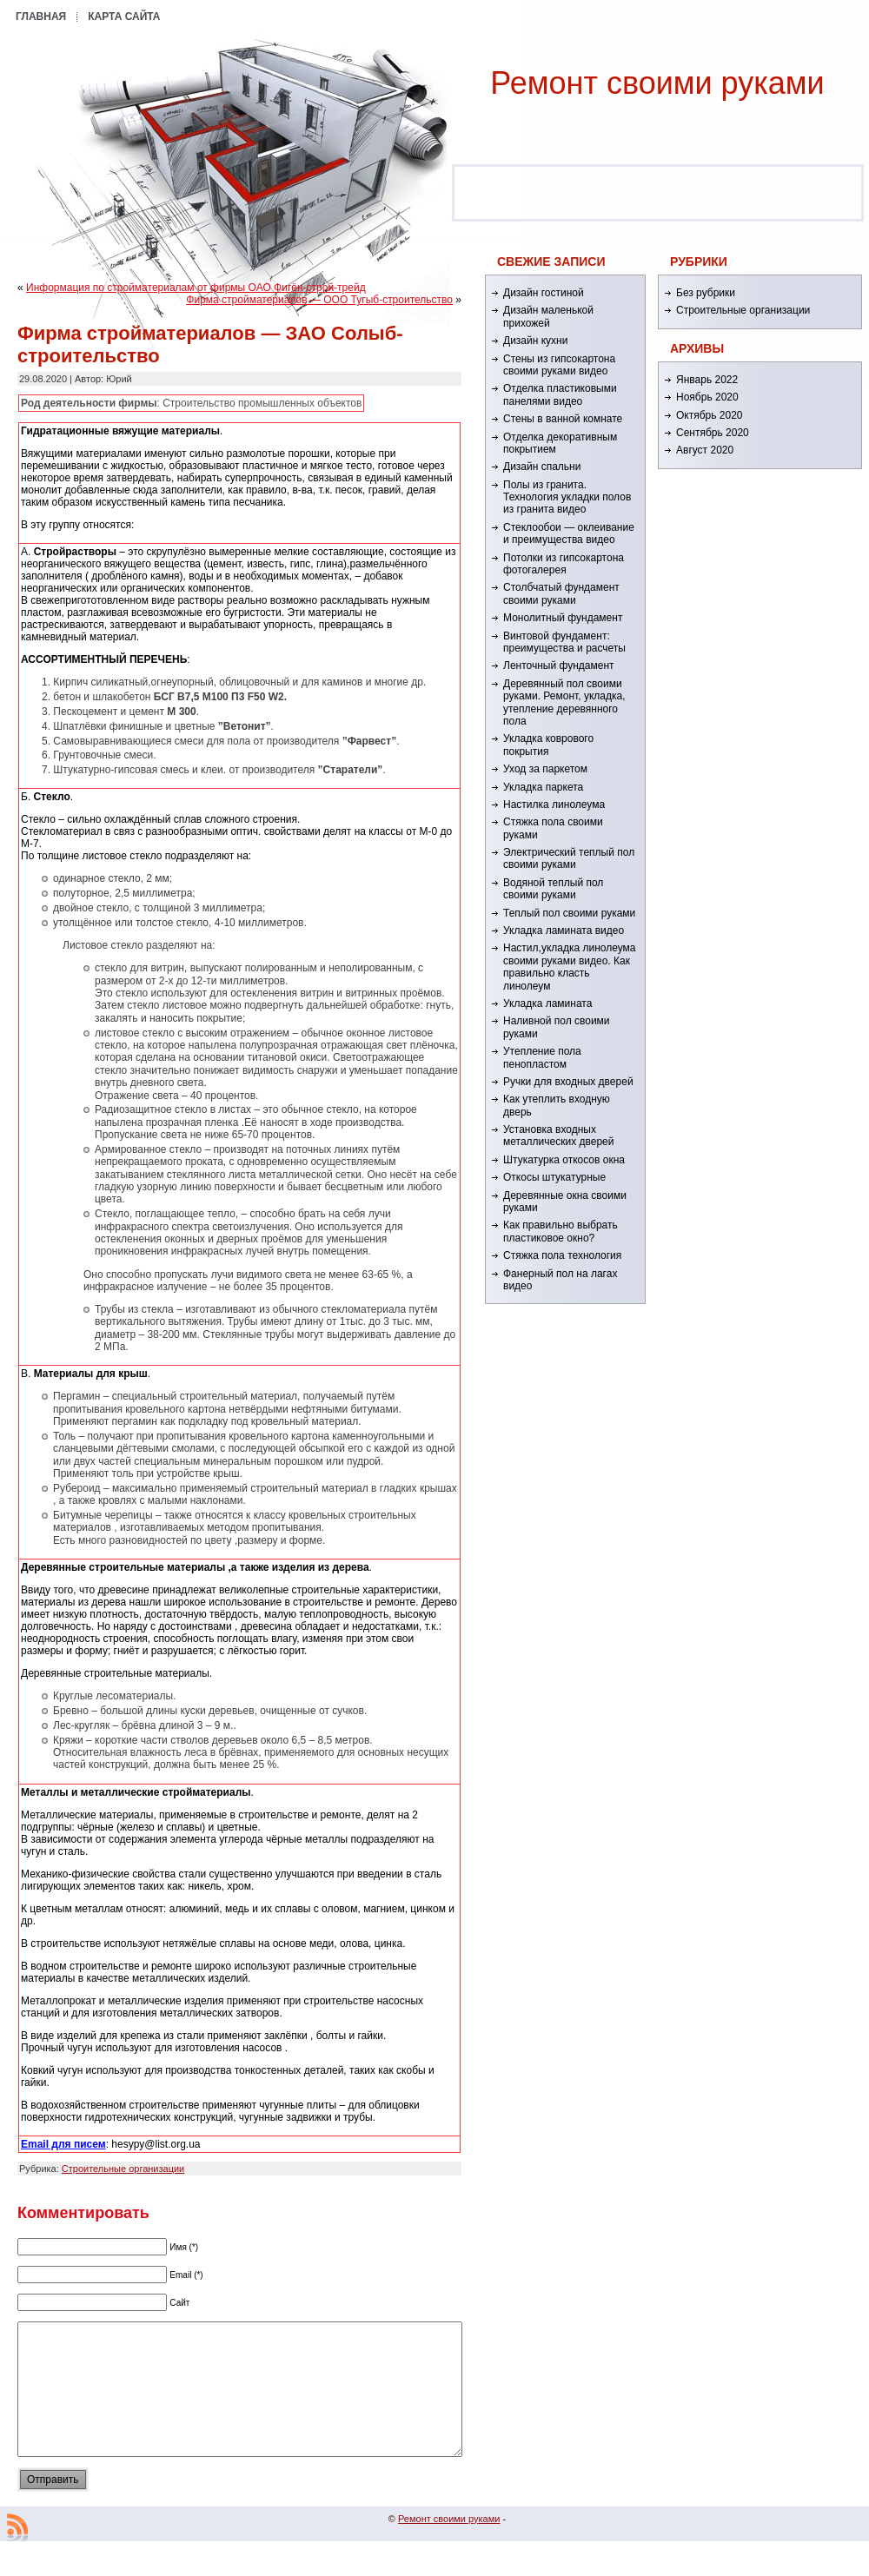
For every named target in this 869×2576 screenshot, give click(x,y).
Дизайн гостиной (543, 293)
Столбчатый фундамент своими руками (561, 593)
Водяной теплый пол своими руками (553, 889)
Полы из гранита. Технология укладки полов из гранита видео (567, 497)
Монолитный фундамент (562, 618)
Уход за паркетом (545, 769)
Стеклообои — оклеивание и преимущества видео (568, 533)
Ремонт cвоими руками (657, 83)
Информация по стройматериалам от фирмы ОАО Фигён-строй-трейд (196, 287)
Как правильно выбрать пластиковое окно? (560, 1231)
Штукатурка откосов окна (564, 1160)
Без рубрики (705, 293)
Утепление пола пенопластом (542, 1057)
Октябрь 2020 (709, 415)
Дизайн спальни (541, 466)
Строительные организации (123, 2168)
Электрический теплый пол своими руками (568, 858)
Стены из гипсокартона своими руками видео (559, 365)
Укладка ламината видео (563, 930)
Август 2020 (704, 450)
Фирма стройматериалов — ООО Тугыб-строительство (319, 300)
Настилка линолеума (554, 804)
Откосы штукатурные (554, 1177)
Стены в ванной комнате (562, 419)
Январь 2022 (707, 380)
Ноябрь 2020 (707, 397)
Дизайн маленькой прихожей (548, 316)
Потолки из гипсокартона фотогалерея (563, 564)
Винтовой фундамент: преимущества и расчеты (564, 642)
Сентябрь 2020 (712, 433)
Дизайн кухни (535, 340)
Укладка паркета (543, 787)
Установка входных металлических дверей (558, 1135)
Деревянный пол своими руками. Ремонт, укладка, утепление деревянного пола (564, 702)
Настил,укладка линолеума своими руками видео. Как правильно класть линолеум (569, 966)
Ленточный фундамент (558, 665)
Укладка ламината (547, 1003)
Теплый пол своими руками (569, 913)
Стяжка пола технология (562, 1255)
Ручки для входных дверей (568, 1082)
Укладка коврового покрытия (548, 744)
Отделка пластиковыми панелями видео (560, 394)
